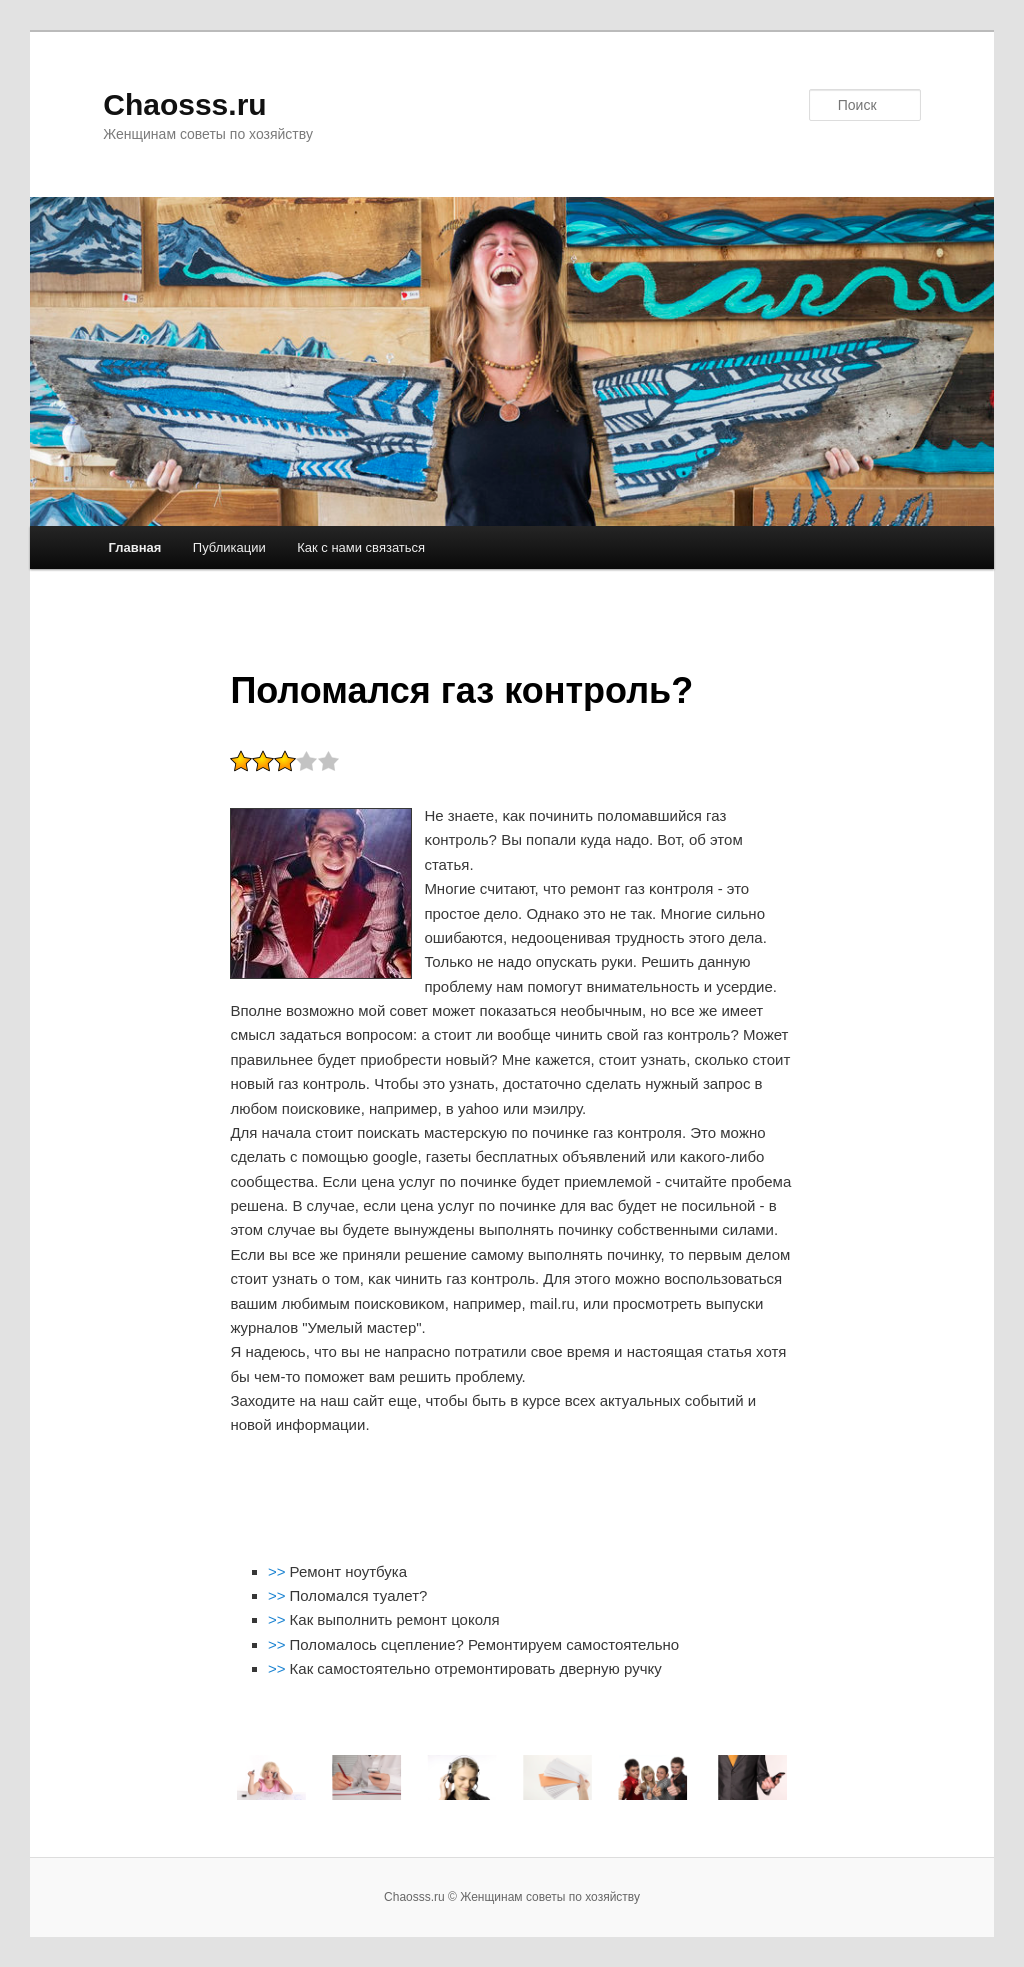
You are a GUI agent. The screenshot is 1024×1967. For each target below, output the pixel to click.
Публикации (229, 547)
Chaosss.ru (184, 104)
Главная (134, 547)
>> (279, 1571)
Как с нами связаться (361, 547)
